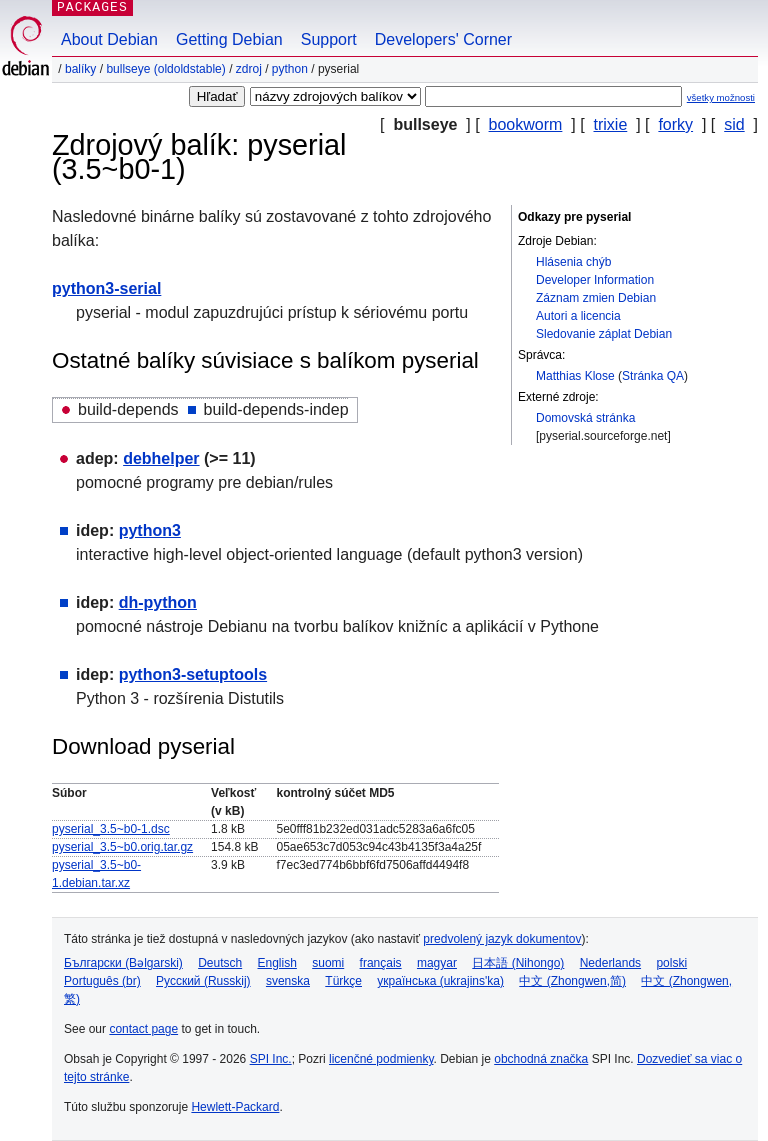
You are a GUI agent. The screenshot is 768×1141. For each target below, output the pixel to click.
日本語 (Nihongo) (518, 963)
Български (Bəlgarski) (123, 963)
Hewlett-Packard (235, 1107)
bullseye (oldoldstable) (165, 69)
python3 (150, 530)
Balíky (80, 69)
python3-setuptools (193, 674)
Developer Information (595, 280)
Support (329, 39)
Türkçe (343, 981)
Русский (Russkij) (203, 981)
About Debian (109, 39)
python (290, 69)
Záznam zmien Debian (596, 298)
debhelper (161, 458)
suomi (328, 963)
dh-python (158, 602)
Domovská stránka (585, 418)
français (381, 963)
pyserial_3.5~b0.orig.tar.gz (122, 847)
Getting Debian (229, 39)
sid (734, 124)
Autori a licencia (578, 316)
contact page (143, 1029)
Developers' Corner (443, 39)
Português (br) (102, 981)
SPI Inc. (271, 1059)
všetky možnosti (721, 97)
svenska (288, 981)
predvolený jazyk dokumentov (502, 939)
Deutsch (220, 963)
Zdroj (249, 69)
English (277, 963)
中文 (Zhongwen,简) (572, 981)
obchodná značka (541, 1059)
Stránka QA (653, 376)
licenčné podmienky (381, 1059)
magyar (437, 963)
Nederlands (610, 963)
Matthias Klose (575, 376)
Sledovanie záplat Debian (604, 334)
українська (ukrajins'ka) (440, 981)
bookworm (526, 124)
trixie (611, 124)
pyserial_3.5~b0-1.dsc (111, 829)
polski (671, 963)
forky (675, 124)
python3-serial (106, 288)
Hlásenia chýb (573, 262)
